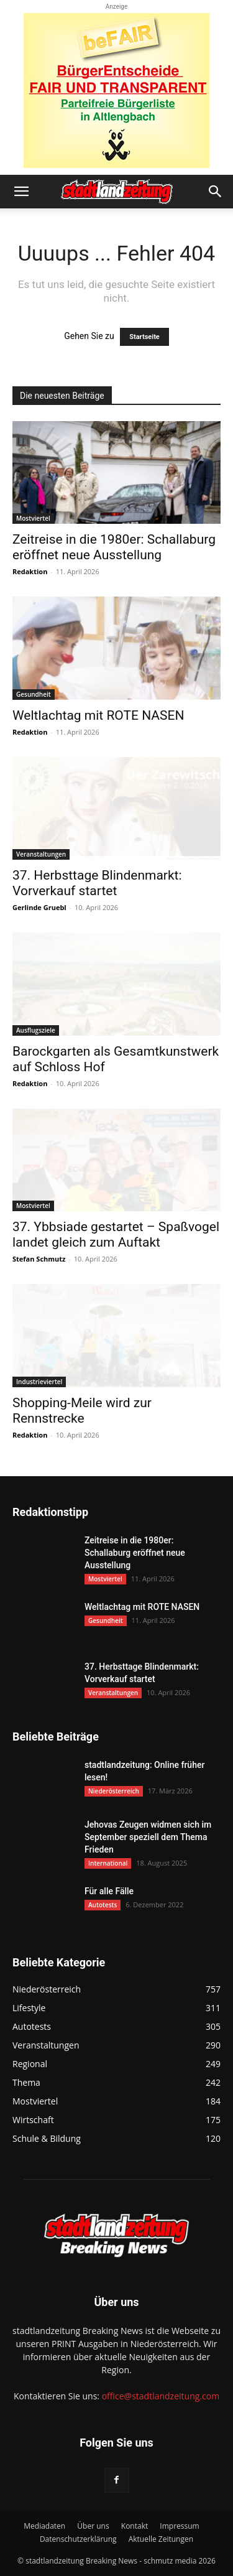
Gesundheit (33, 694)
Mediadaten (44, 2526)
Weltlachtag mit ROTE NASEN (98, 715)
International (107, 1863)
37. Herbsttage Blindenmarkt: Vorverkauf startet (97, 883)
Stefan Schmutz (38, 1258)
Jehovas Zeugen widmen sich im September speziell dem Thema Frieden (148, 1837)
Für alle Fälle (109, 1891)
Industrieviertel (39, 1381)
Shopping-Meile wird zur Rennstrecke (82, 1410)
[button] (21, 191)
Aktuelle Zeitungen (161, 2539)
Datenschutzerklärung (78, 2539)
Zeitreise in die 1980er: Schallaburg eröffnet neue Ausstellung (114, 547)
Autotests (102, 1904)
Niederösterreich (113, 1791)
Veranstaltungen (41, 854)
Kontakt (134, 2526)
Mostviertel (33, 518)
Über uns (93, 2526)
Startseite (144, 337)
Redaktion (29, 571)
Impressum (179, 2526)
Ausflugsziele (35, 1030)
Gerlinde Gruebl (39, 907)
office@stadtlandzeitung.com (160, 2396)
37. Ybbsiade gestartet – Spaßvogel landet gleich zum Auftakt (115, 1234)
